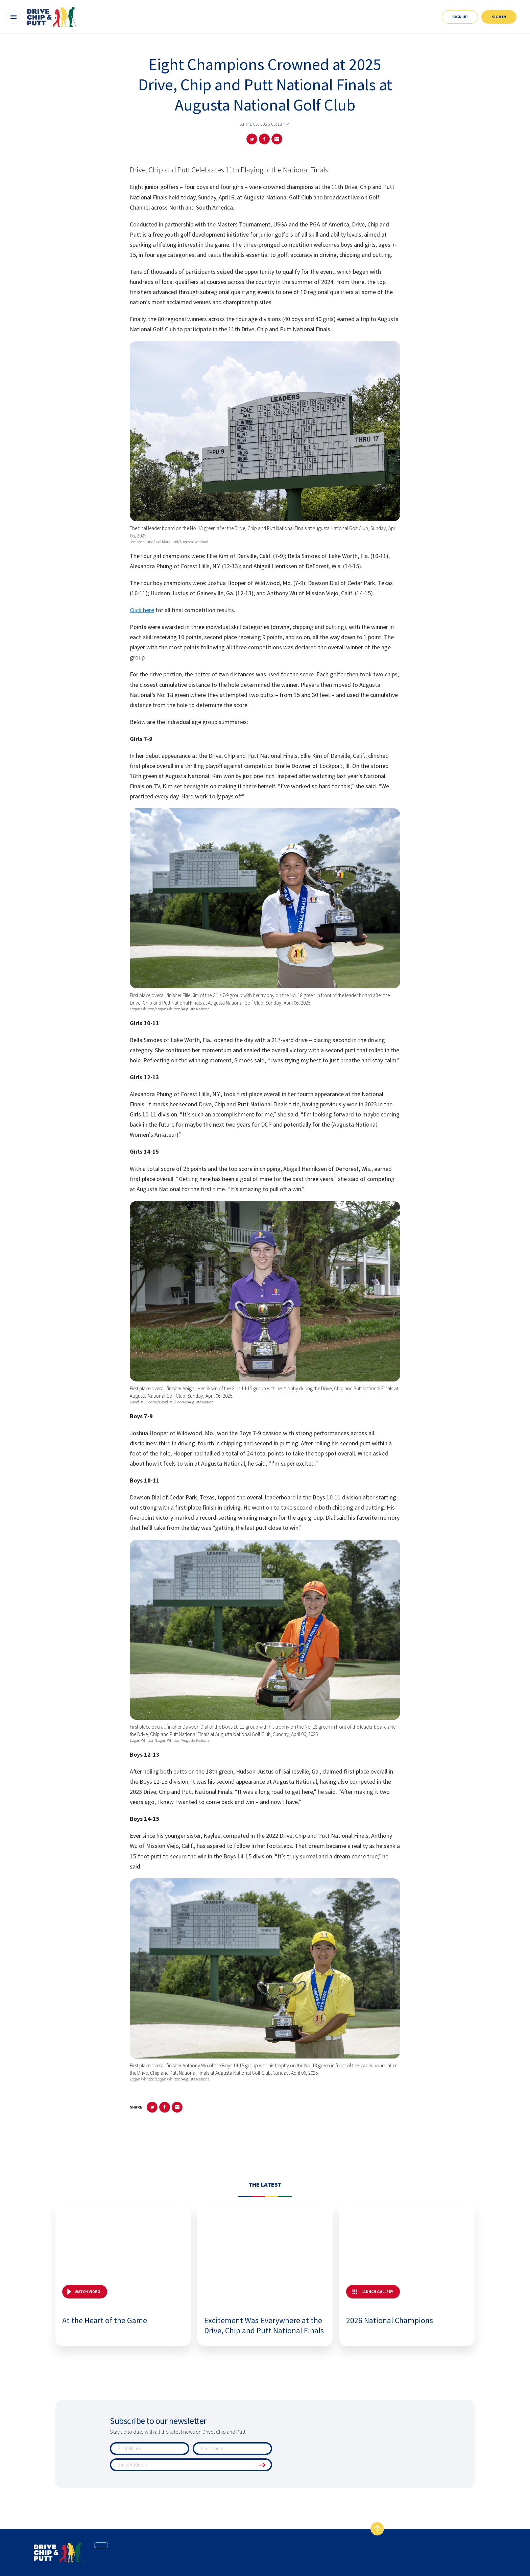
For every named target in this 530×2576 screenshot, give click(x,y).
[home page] (59, 2552)
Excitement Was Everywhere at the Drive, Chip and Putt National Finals (264, 2325)
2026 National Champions (389, 2320)
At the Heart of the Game (104, 2320)
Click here (142, 610)
